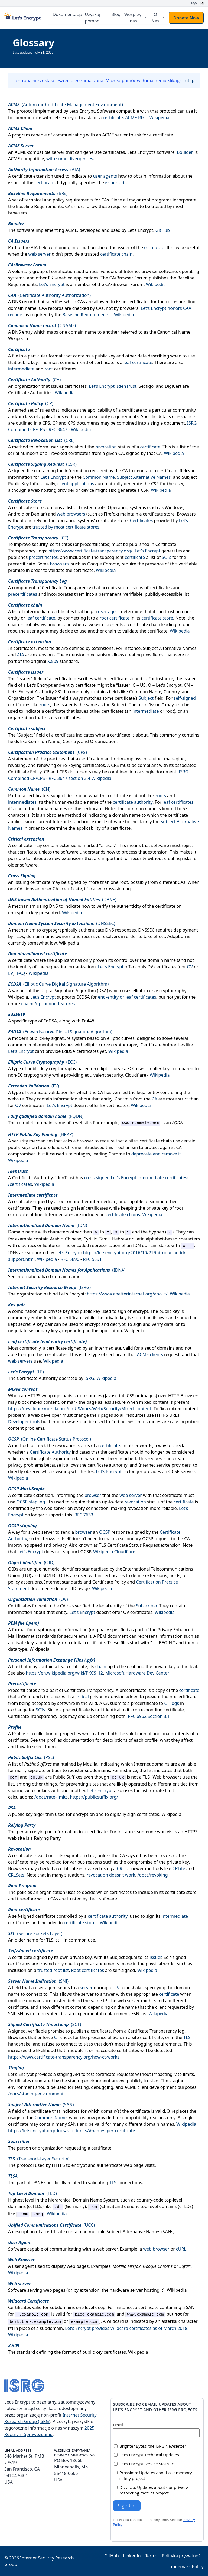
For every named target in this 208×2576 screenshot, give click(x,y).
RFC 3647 (57, 429)
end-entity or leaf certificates (127, 997)
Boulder (184, 152)
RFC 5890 (70, 1259)
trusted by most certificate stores (65, 527)
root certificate (114, 618)
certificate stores (81, 1922)
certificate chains (123, 1214)
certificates (114, 152)
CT (56, 2037)
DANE (37, 2182)
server (86, 1987)
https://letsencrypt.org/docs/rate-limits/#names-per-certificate (71, 2130)
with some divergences (69, 158)
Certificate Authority (32, 1177)
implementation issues (50, 1044)
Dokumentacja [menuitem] (68, 14)
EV (10, 973)
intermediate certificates (49, 611)
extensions (70, 845)
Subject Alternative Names (144, 477)
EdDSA (50, 1021)
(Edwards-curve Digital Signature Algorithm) (60, 1031)
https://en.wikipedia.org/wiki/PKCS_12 (64, 1673)
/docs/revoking (153, 1875)
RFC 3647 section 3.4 (69, 778)
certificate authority (132, 802)
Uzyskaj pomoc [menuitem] (93, 17)
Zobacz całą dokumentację (33, 56)
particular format (45, 356)
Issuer (155, 1957)
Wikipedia (160, 117)
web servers (20, 1361)
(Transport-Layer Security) (38, 2158)
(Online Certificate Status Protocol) (49, 1439)
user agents (105, 176)
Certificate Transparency (66, 587)
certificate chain (116, 254)
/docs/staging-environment (36, 2093)
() (44, 169)
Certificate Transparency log (156, 2031)
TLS (49, 1940)
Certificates (141, 520)
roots (100, 507)
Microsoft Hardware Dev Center (137, 1673)
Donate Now (186, 18)
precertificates (94, 544)
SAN (190, 2307)
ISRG (89, 1378)
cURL (181, 2249)
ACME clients (150, 1354)
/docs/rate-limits (51, 1797)
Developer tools (24, 1421)
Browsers (190, 1395)
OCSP (104, 1532)
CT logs (171, 1703)
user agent (109, 611)
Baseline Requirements (86, 314)
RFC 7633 (83, 1514)
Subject (146, 698)
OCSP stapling (31, 1501)
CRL (120, 1868)
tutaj (188, 80)
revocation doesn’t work (111, 1875)
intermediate (21, 369)
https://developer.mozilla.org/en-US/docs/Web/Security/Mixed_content (79, 1408)
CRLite (178, 1868)
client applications (75, 483)
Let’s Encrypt (82, 111)
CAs (81, 301)
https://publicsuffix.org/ (94, 1797)
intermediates (22, 802)
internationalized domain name (48, 1276)
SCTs (166, 557)
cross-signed (97, 1177)
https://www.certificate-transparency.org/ (90, 550)
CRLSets (16, 1875)
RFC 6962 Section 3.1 (149, 1716)
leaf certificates (177, 802)
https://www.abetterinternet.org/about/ (127, 1294)
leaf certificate (137, 362)
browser (92, 1495)
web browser (156, 2249)
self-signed (185, 698)
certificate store (157, 618)
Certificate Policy (25, 771)
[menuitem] (136, 17)
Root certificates (87, 1970)
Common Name (99, 477)
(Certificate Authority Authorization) (49, 295)
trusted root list (53, 1970)
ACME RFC (135, 117)
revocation (106, 447)
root (48, 369)
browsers (59, 563)
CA (125, 470)
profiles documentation (71, 1740)
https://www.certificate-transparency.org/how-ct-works (63, 2057)
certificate (113, 117)
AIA (34, 247)
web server (39, 254)
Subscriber (146, 1605)
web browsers (71, 514)
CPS (46, 423)
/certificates (20, 1184)
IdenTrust (126, 386)
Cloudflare (135, 1075)
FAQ (21, 973)
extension (43, 176)
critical (82, 1696)
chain (26, 1003)
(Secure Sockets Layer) (35, 1933)
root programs (156, 200)
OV (190, 966)
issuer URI (115, 182)
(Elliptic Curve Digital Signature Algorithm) (58, 984)
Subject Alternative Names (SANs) (141, 2231)
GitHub (162, 230)
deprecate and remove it (156, 1154)
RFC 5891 (92, 1259)
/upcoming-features (54, 1003)
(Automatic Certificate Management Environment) (65, 104)
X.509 (52, 661)
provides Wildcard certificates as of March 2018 (139, 2328)
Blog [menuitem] (116, 14)
